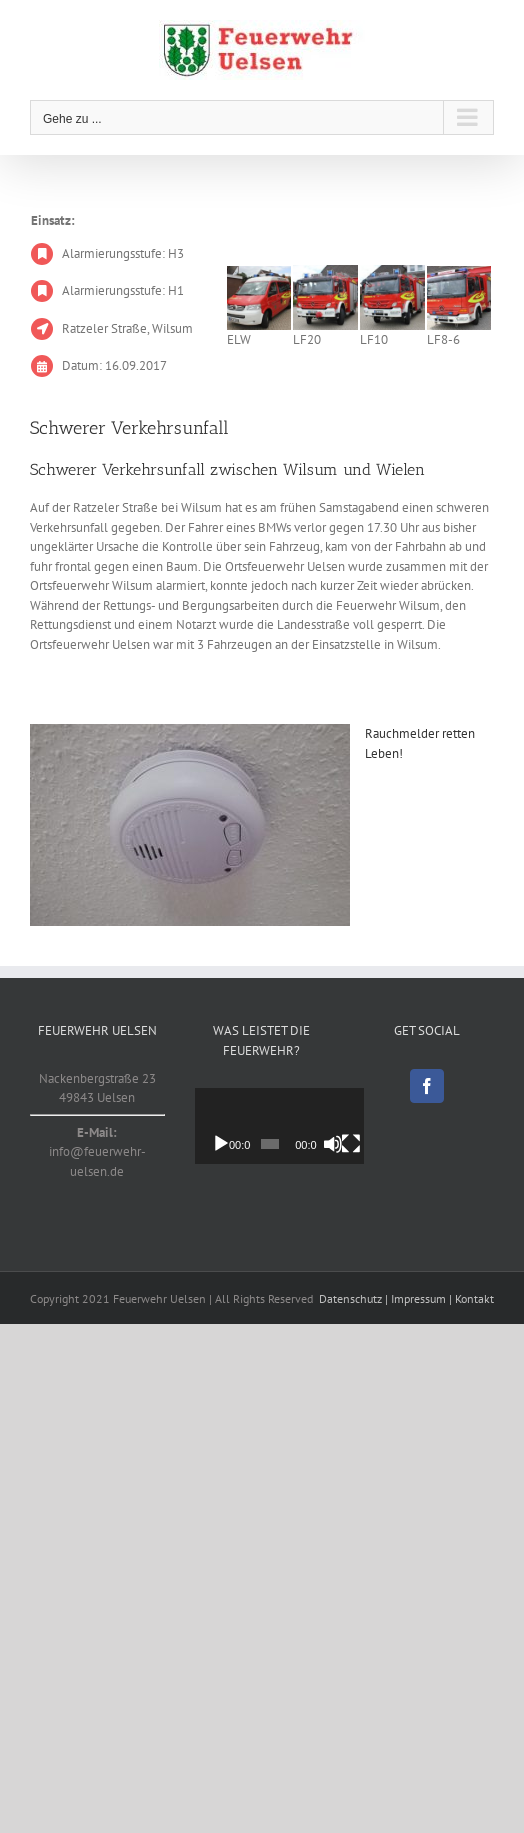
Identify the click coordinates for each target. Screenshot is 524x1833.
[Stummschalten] (348, 1144)
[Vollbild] (370, 1144)
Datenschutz (350, 1298)
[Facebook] (427, 1086)
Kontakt (474, 1298)
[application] (291, 1126)
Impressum (418, 1298)
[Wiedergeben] (221, 1144)
